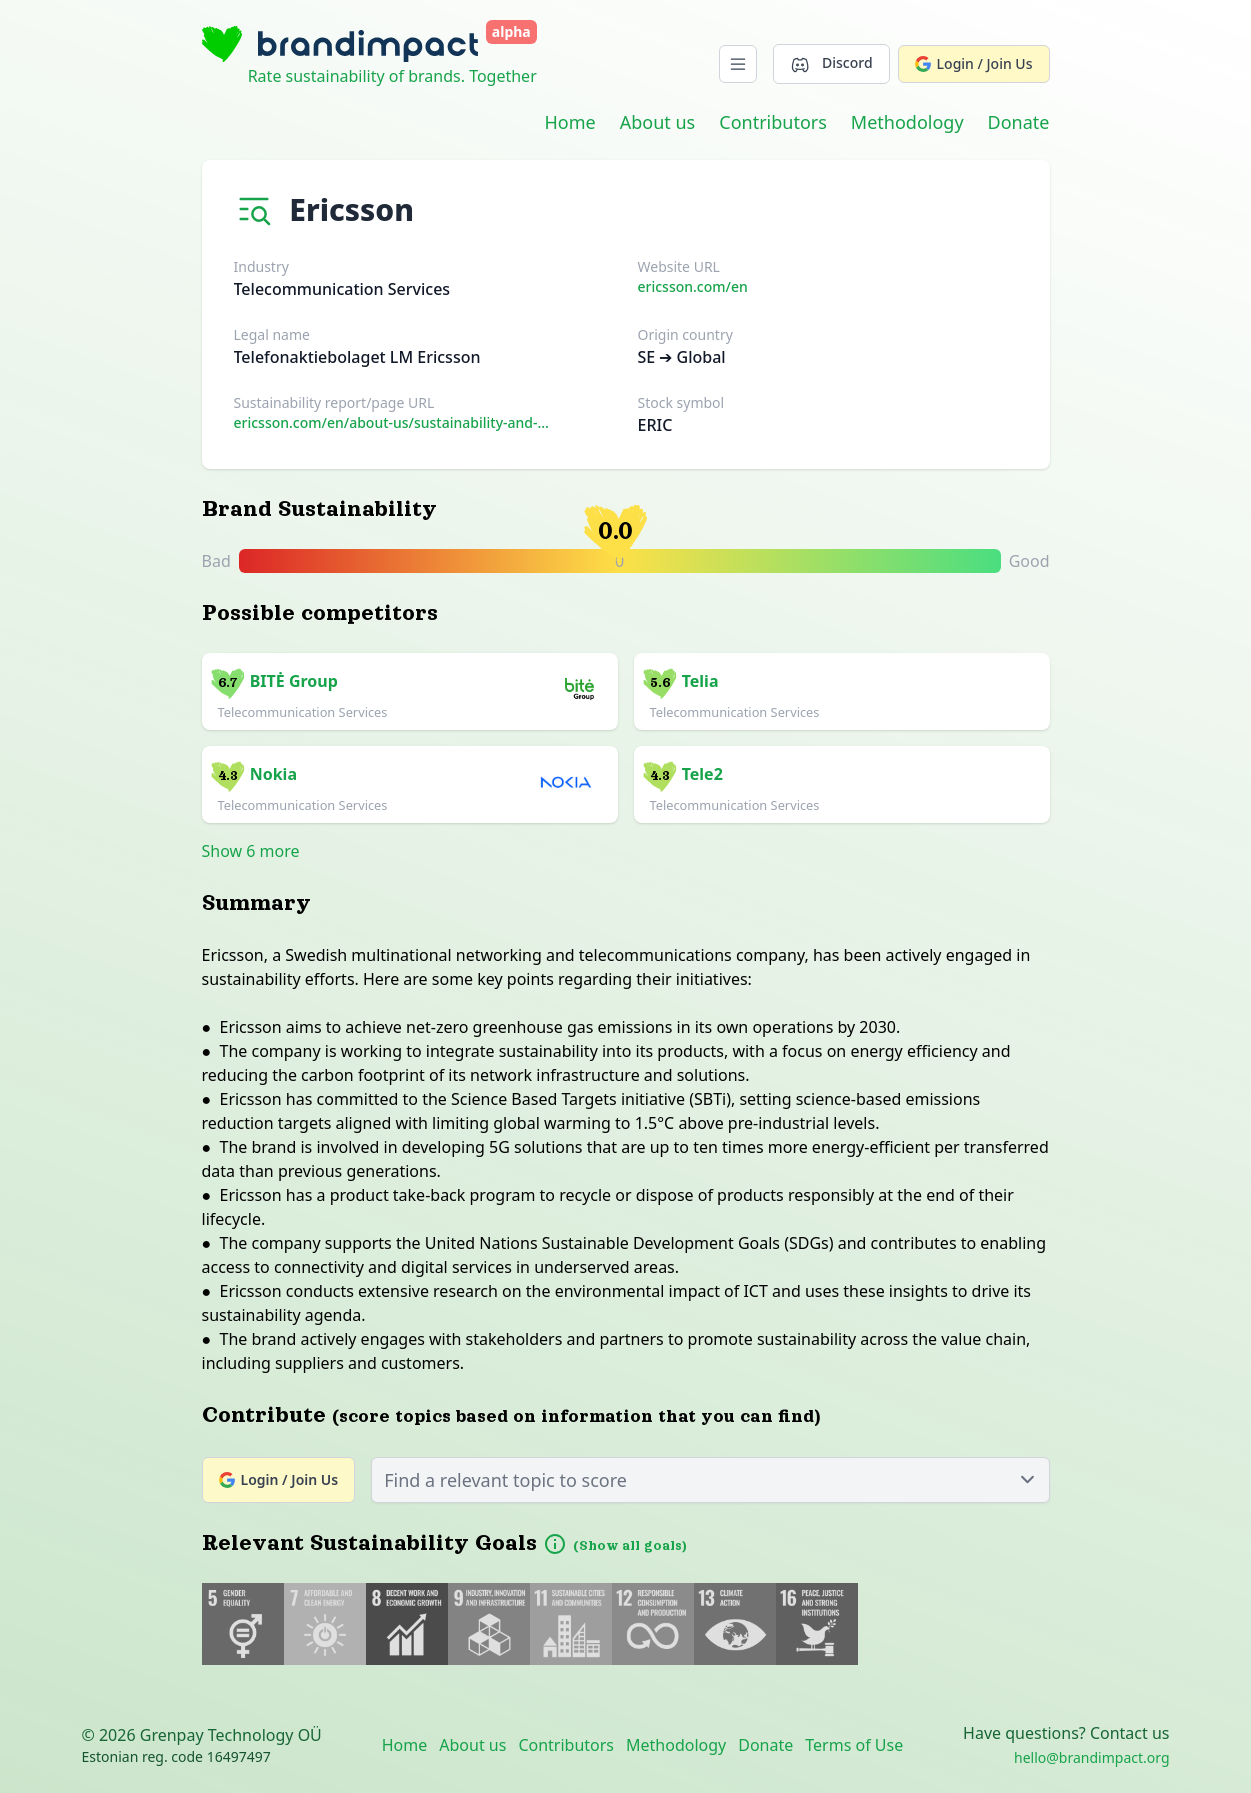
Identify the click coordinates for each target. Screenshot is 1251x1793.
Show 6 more (251, 851)
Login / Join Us (974, 63)
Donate (1019, 122)
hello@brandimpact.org (1091, 1757)
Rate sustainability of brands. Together (392, 76)
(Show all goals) (630, 1546)
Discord (831, 63)
